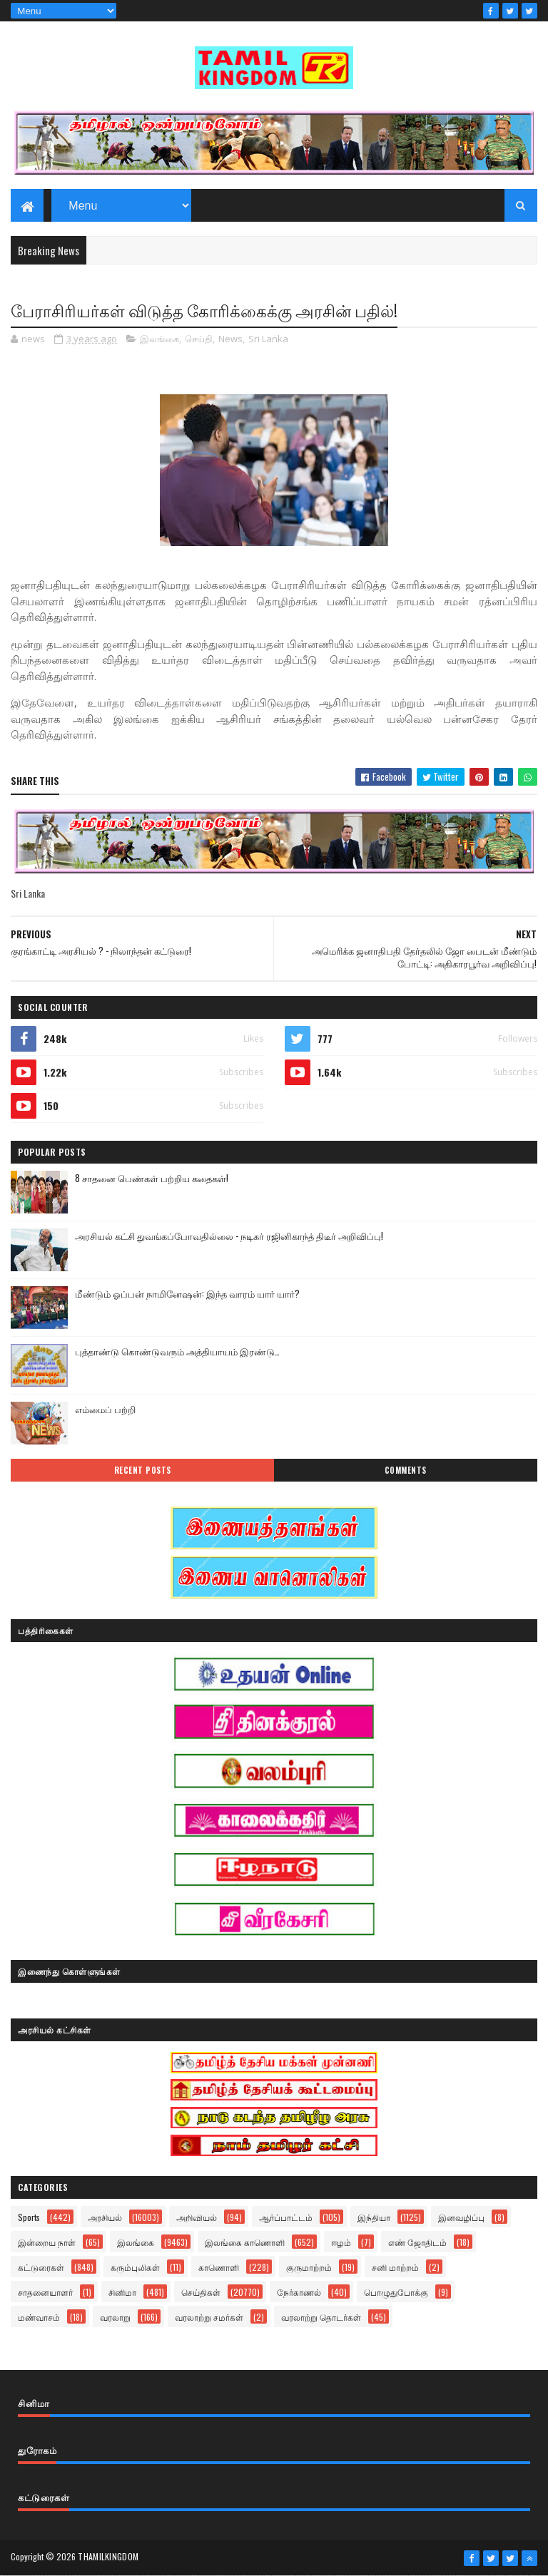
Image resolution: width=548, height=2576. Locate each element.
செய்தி (199, 338)
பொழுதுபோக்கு (396, 2292)
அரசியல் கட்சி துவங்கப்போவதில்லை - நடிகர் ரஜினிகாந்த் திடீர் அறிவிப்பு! (229, 1235)
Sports (29, 2217)
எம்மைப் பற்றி (105, 1409)
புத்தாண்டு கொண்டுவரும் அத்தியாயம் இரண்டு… (177, 1351)
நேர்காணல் (299, 2292)
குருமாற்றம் (309, 2267)
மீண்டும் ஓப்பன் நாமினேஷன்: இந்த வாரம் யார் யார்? (187, 1293)
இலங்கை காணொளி (245, 2242)
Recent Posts (142, 1470)
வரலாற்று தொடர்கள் (321, 2317)
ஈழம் (341, 2242)
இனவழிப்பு (461, 2217)
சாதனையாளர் (45, 2292)
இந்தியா (373, 2217)
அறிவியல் (196, 2217)
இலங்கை (159, 338)
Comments (406, 1470)
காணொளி (218, 2267)
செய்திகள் (200, 2292)
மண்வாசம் (39, 2317)
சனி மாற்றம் (395, 2267)
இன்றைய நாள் (47, 2242)
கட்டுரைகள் (41, 2267)
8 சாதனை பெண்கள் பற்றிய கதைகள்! (151, 1178)
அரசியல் (105, 2217)
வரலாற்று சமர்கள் (209, 2317)
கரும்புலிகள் (135, 2267)
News (230, 338)
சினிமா (122, 2292)
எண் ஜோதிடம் (417, 2242)
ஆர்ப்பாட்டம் (286, 2217)
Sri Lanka (268, 338)
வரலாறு (115, 2317)
